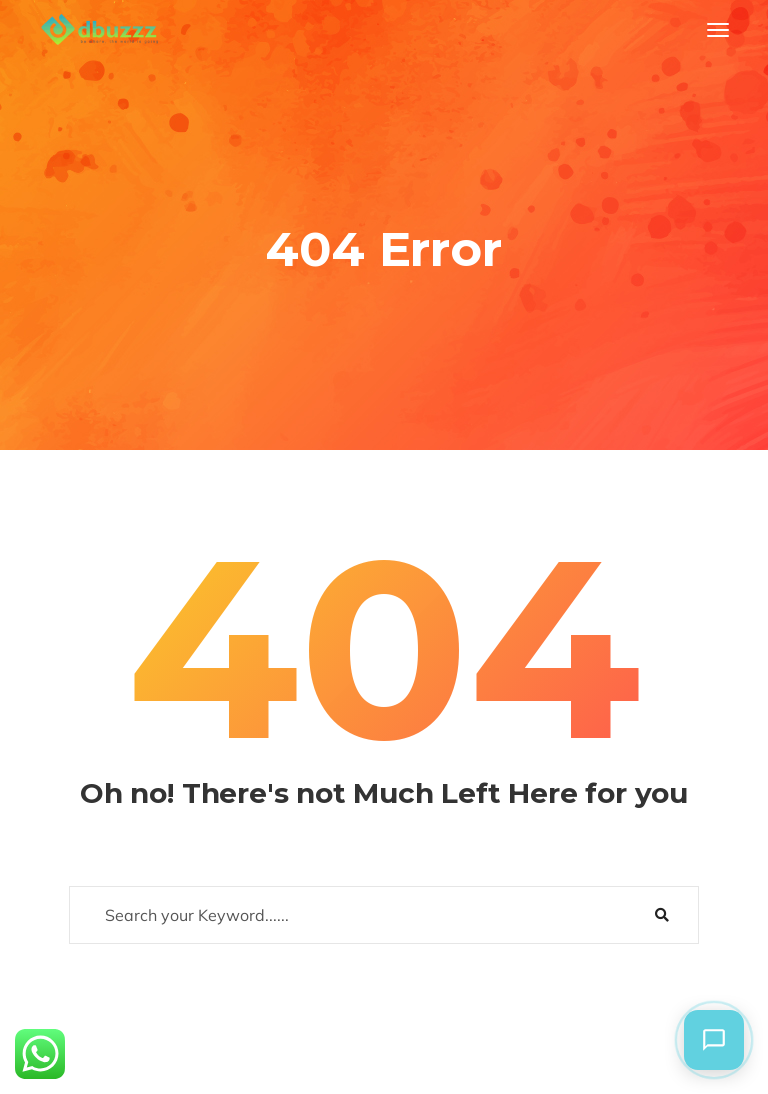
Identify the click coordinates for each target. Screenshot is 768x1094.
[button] (714, 1040)
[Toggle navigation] (718, 30)
